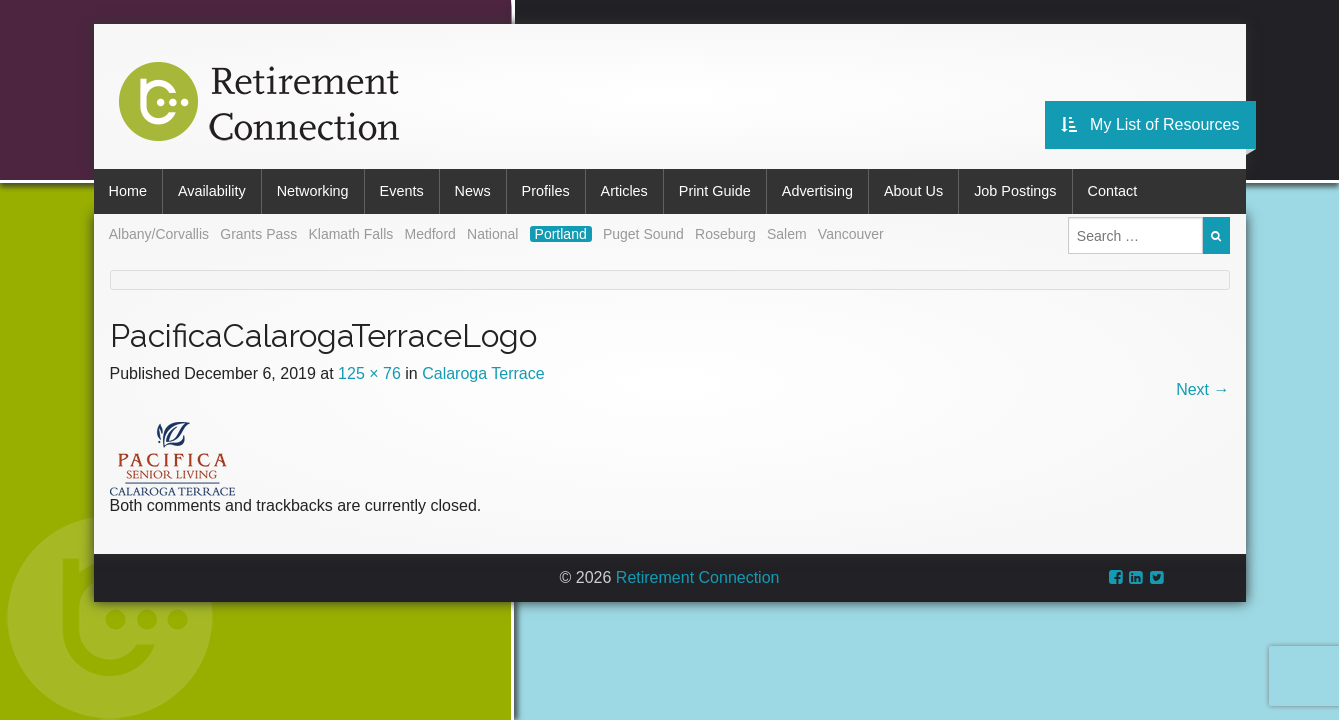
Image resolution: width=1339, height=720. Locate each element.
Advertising (817, 191)
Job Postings (1015, 191)
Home (128, 191)
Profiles (546, 191)
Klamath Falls (350, 234)
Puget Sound (643, 234)
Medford (429, 234)
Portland (561, 234)
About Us (913, 191)
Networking (313, 191)
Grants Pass (258, 234)
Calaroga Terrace (483, 373)
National (492, 234)
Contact (1113, 191)
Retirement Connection (698, 577)
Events (402, 191)
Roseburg (725, 234)
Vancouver (851, 234)
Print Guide (715, 191)
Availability (212, 191)
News (473, 191)
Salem (787, 234)
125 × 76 (369, 373)
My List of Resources (1150, 124)
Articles (624, 191)
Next (1202, 389)
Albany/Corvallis (159, 234)
